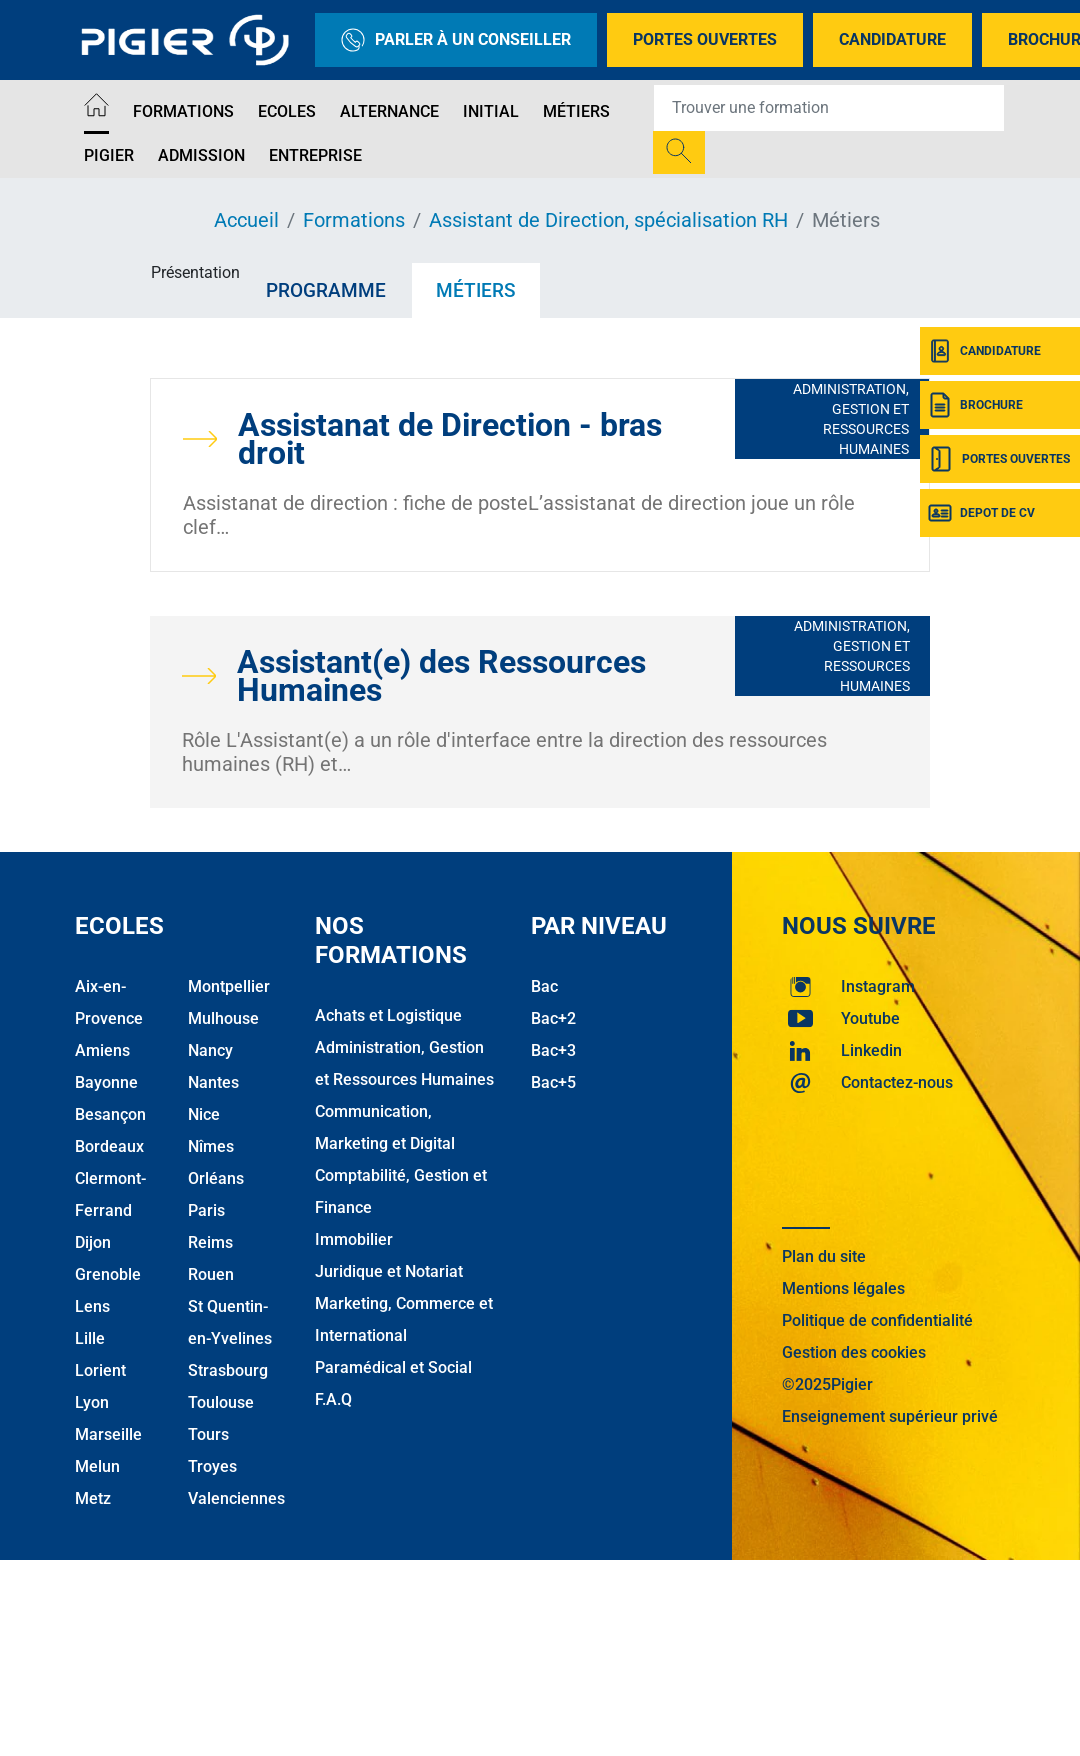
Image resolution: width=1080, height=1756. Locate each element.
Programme (326, 290)
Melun (97, 1466)
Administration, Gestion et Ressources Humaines (851, 419)
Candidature (892, 39)
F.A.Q (333, 1399)
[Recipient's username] (829, 108)
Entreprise (315, 155)
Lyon (92, 1402)
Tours (208, 1434)
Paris (206, 1210)
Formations (183, 111)
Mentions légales (843, 1288)
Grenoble (108, 1274)
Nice (204, 1114)
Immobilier (354, 1239)
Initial (491, 111)
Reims (210, 1242)
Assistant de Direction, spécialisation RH (608, 220)
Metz (93, 1498)
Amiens (102, 1050)
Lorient (100, 1370)
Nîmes (211, 1146)
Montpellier (229, 986)
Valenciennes (236, 1498)
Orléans (216, 1178)
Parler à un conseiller (456, 40)
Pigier (109, 155)
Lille (90, 1338)
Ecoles (287, 111)
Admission (201, 155)
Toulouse (221, 1402)
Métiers (576, 111)
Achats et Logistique (388, 1015)
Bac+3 (553, 1050)
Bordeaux (109, 1146)
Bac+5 (553, 1082)
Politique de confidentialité (877, 1320)
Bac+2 (553, 1018)
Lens (92, 1306)
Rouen (211, 1274)
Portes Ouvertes (705, 39)
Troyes (212, 1466)
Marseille (108, 1434)
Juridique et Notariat (389, 1271)
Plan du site (824, 1256)
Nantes (213, 1082)
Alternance (389, 111)
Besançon (110, 1114)
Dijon (93, 1242)
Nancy (210, 1050)
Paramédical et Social (393, 1367)
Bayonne (106, 1082)
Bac (544, 986)
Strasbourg (228, 1370)
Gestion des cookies (854, 1352)
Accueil (246, 220)
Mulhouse (223, 1018)
